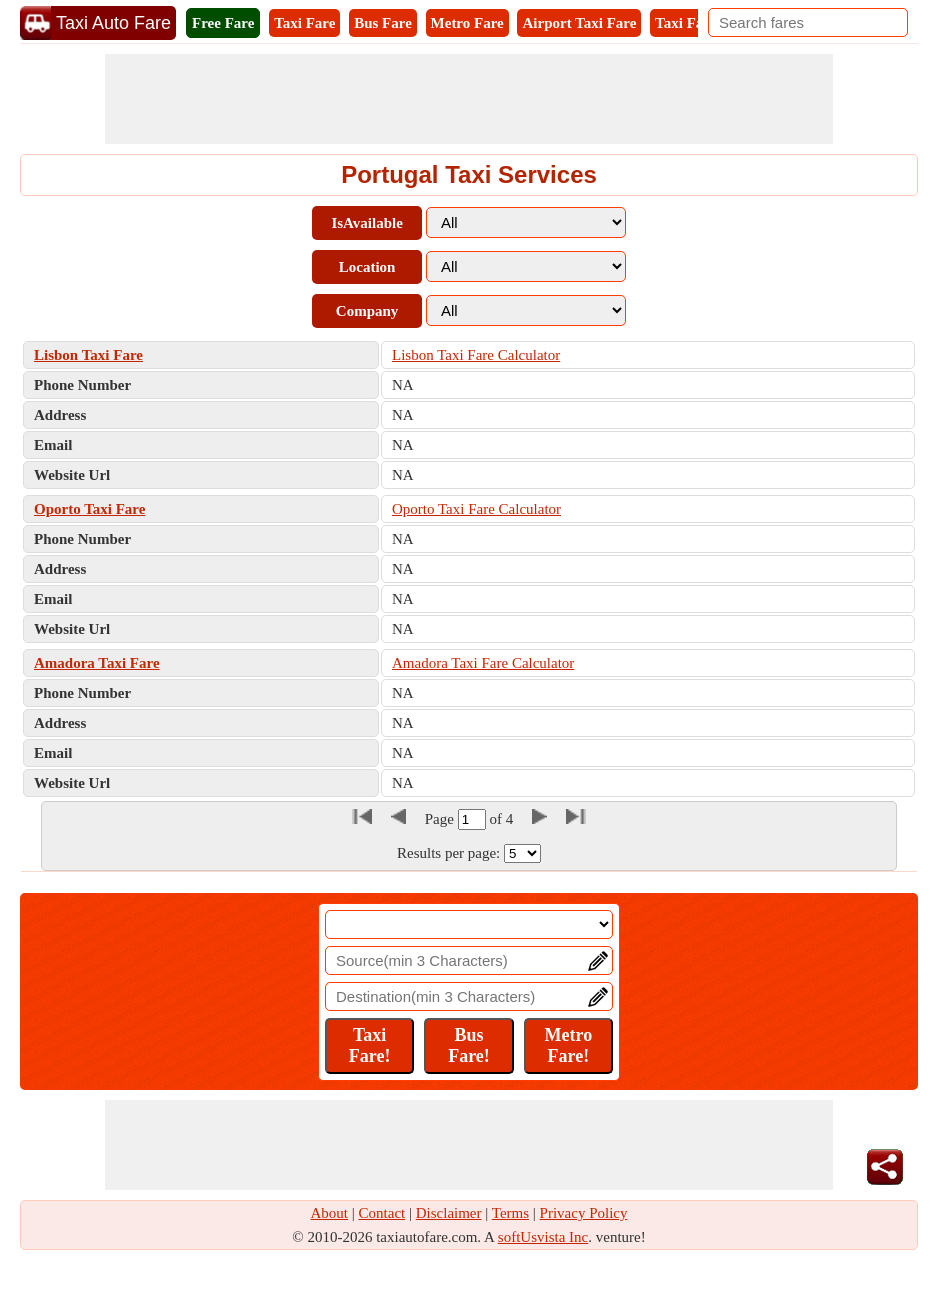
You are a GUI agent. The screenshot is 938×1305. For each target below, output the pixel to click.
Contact (382, 1213)
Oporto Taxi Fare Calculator (476, 509)
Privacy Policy (584, 1213)
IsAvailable (366, 223)
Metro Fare (467, 23)
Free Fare (223, 23)
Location (367, 267)
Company (367, 311)
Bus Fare (383, 23)
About (330, 1213)
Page (441, 819)
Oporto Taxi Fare (89, 509)
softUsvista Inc (543, 1237)
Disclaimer (449, 1213)
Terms (510, 1213)
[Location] (469, 924)
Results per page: (448, 853)
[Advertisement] (469, 99)
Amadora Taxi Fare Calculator (483, 663)
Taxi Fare (304, 23)
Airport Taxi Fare (579, 23)
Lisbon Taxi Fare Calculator (476, 355)
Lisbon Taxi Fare (88, 355)
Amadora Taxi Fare (97, 663)
